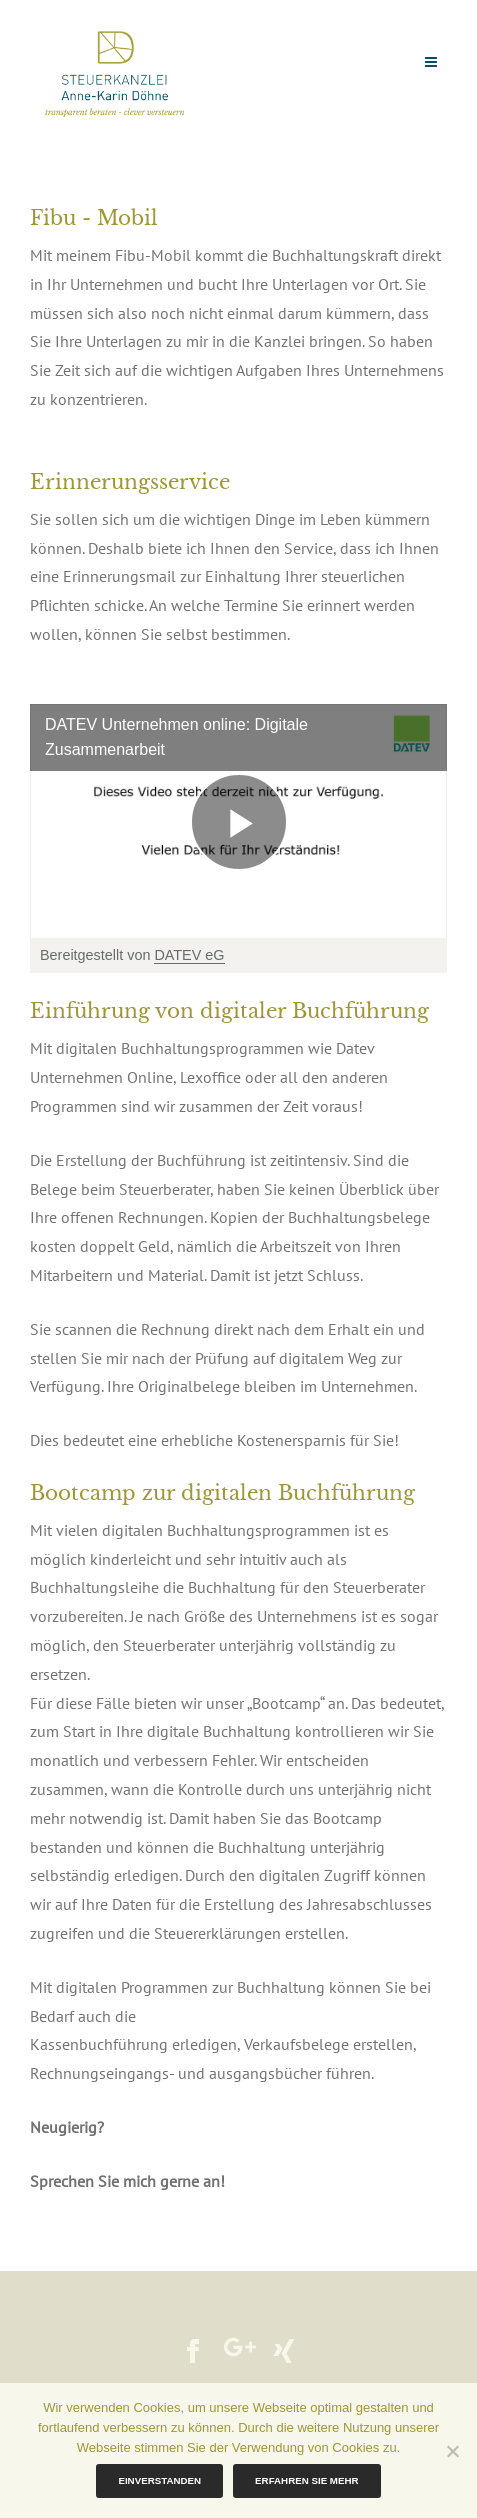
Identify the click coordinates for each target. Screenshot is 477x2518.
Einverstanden (159, 2480)
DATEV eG (189, 955)
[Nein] (452, 2451)
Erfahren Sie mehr (306, 2480)
